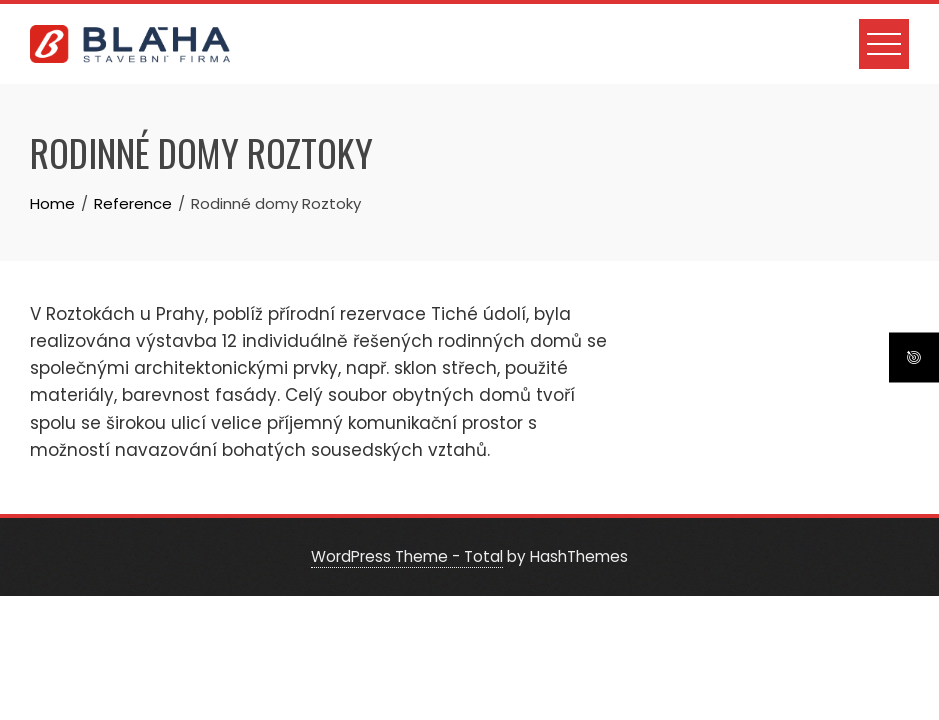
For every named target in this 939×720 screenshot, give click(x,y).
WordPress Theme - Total (407, 556)
